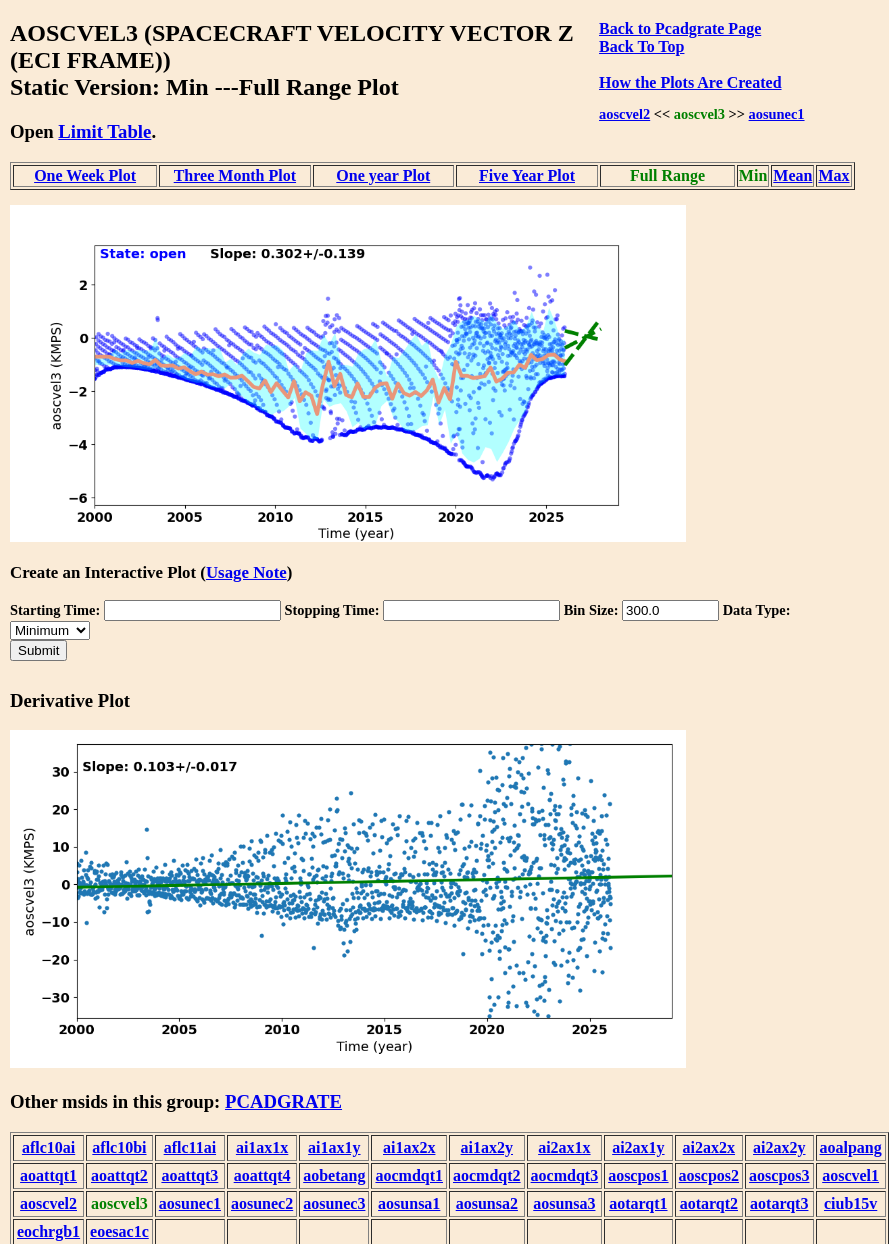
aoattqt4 (262, 1175)
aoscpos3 (779, 1175)
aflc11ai (190, 1147)
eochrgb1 (48, 1231)
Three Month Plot (235, 175)
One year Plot (383, 175)
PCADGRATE (283, 1101)
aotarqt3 (779, 1203)
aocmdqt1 (409, 1175)
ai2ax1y (638, 1147)
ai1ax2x (409, 1147)
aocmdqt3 (565, 1175)
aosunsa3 (564, 1203)
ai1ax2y (487, 1147)
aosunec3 (334, 1203)
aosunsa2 (487, 1203)
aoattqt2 (119, 1175)
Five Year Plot (527, 175)
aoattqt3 (189, 1175)
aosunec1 (777, 114)
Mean (792, 175)
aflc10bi (119, 1147)
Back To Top (641, 46)
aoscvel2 (624, 114)
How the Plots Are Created (690, 82)
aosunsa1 (409, 1203)
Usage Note (246, 572)
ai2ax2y (779, 1147)
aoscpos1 (638, 1175)
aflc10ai (48, 1147)
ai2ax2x (709, 1147)
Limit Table (104, 131)
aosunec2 (262, 1203)
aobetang (334, 1175)
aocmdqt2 (487, 1175)
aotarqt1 (638, 1203)
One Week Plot (85, 175)
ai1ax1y (334, 1147)
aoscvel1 (850, 1175)
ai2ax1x (564, 1147)
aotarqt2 (709, 1203)
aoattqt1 (48, 1175)
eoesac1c (119, 1231)
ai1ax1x (262, 1147)
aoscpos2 (709, 1175)
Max (833, 175)
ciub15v (850, 1203)
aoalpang (851, 1147)
